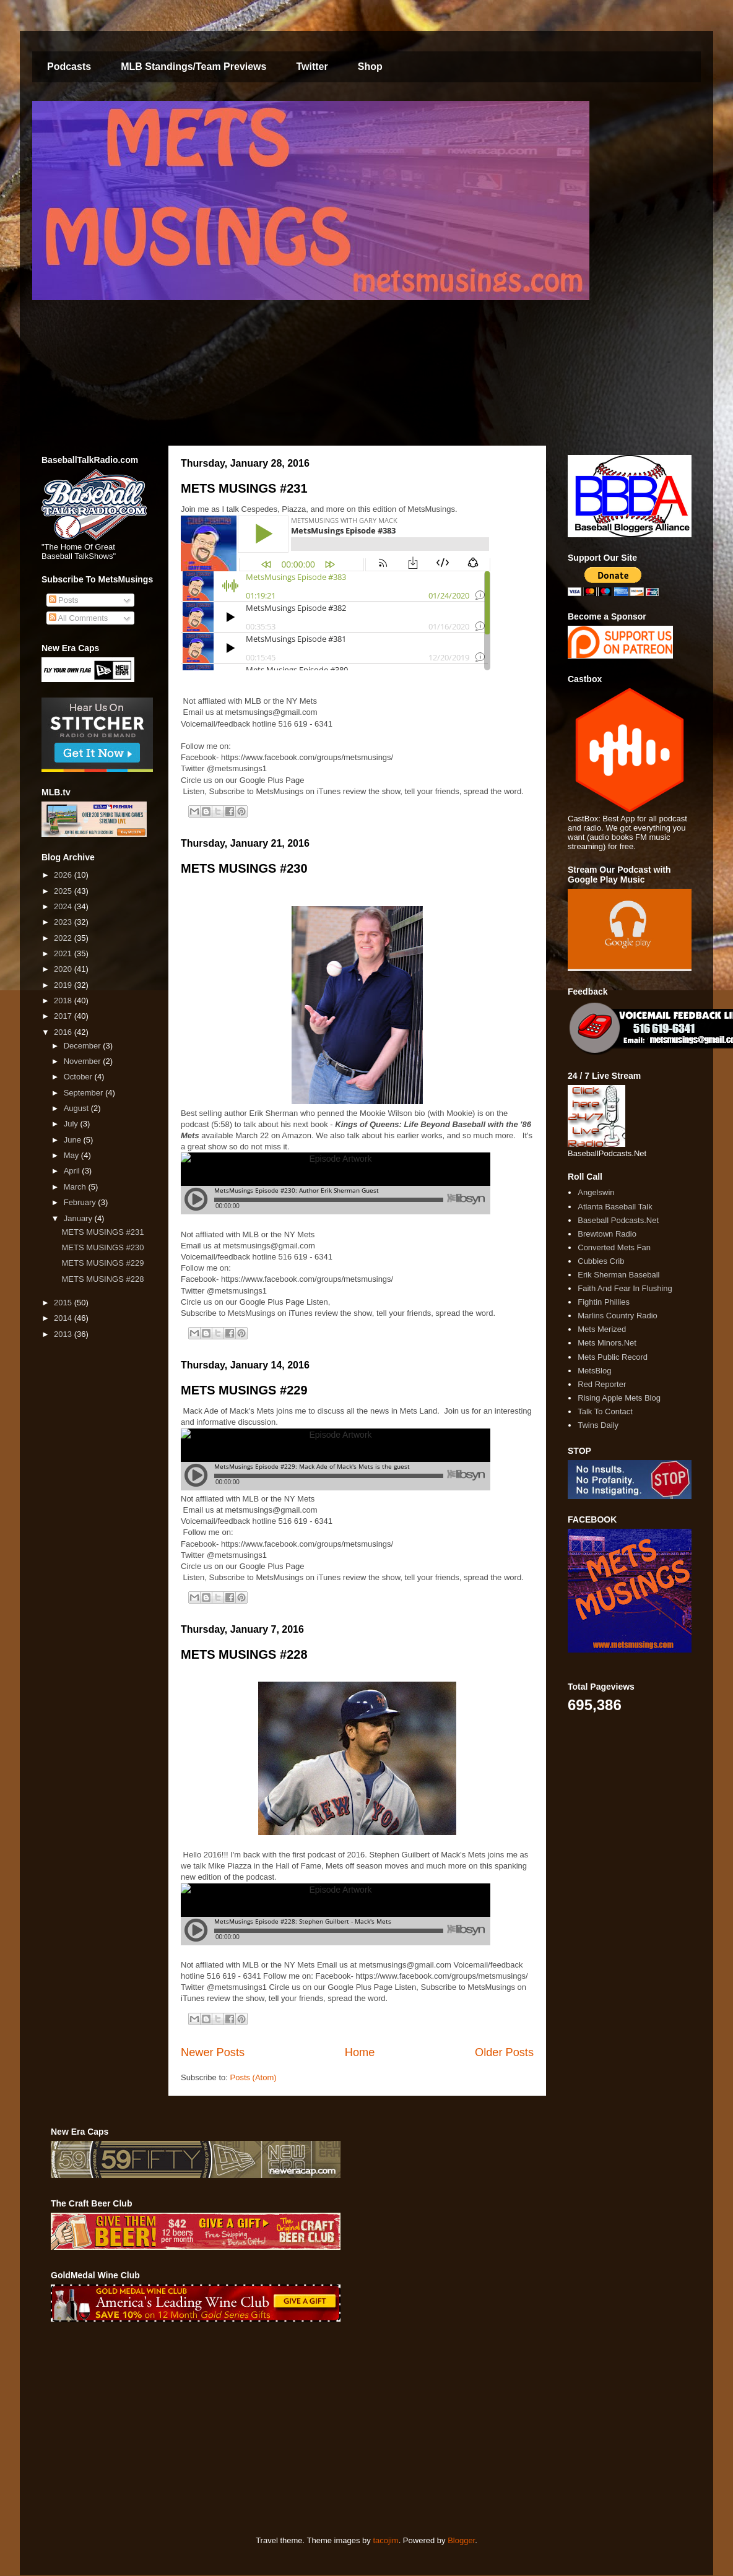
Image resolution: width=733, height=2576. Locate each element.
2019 (64, 985)
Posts (64, 600)
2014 (64, 1318)
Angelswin (596, 1192)
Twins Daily (598, 1425)
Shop (370, 66)
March (76, 1186)
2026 (64, 875)
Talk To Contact (605, 1411)
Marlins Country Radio (617, 1315)
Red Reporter (602, 1384)
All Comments (78, 618)
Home (360, 2052)
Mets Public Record (613, 1357)
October (79, 1076)
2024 (64, 906)
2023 (64, 922)
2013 (64, 1334)
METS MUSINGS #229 (244, 1390)
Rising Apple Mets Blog (619, 1398)
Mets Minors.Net (607, 1342)
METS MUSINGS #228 (244, 1654)
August (77, 1108)
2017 (64, 1016)
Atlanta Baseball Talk (615, 1206)
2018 (64, 1000)
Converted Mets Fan (614, 1247)
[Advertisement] (252, 2428)
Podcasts (69, 66)
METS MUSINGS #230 (244, 868)
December (83, 1045)
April (73, 1170)
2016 (64, 1032)
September (84, 1092)
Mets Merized (602, 1329)
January (79, 1218)
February (81, 1202)
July (72, 1123)
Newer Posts (213, 2052)
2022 (64, 938)
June (74, 1139)
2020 (64, 969)
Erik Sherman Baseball (618, 1274)
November (83, 1061)
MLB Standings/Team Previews (193, 66)
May (72, 1155)
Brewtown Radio (607, 1233)
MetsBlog (594, 1370)
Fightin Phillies (604, 1302)
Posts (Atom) (253, 2077)
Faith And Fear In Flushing (625, 1288)
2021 (64, 953)
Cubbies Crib (601, 1261)
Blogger (461, 2540)
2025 (64, 891)
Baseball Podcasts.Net (618, 1220)
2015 (64, 1302)
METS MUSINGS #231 (244, 488)
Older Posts (504, 2052)
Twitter (311, 66)
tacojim (385, 2540)
